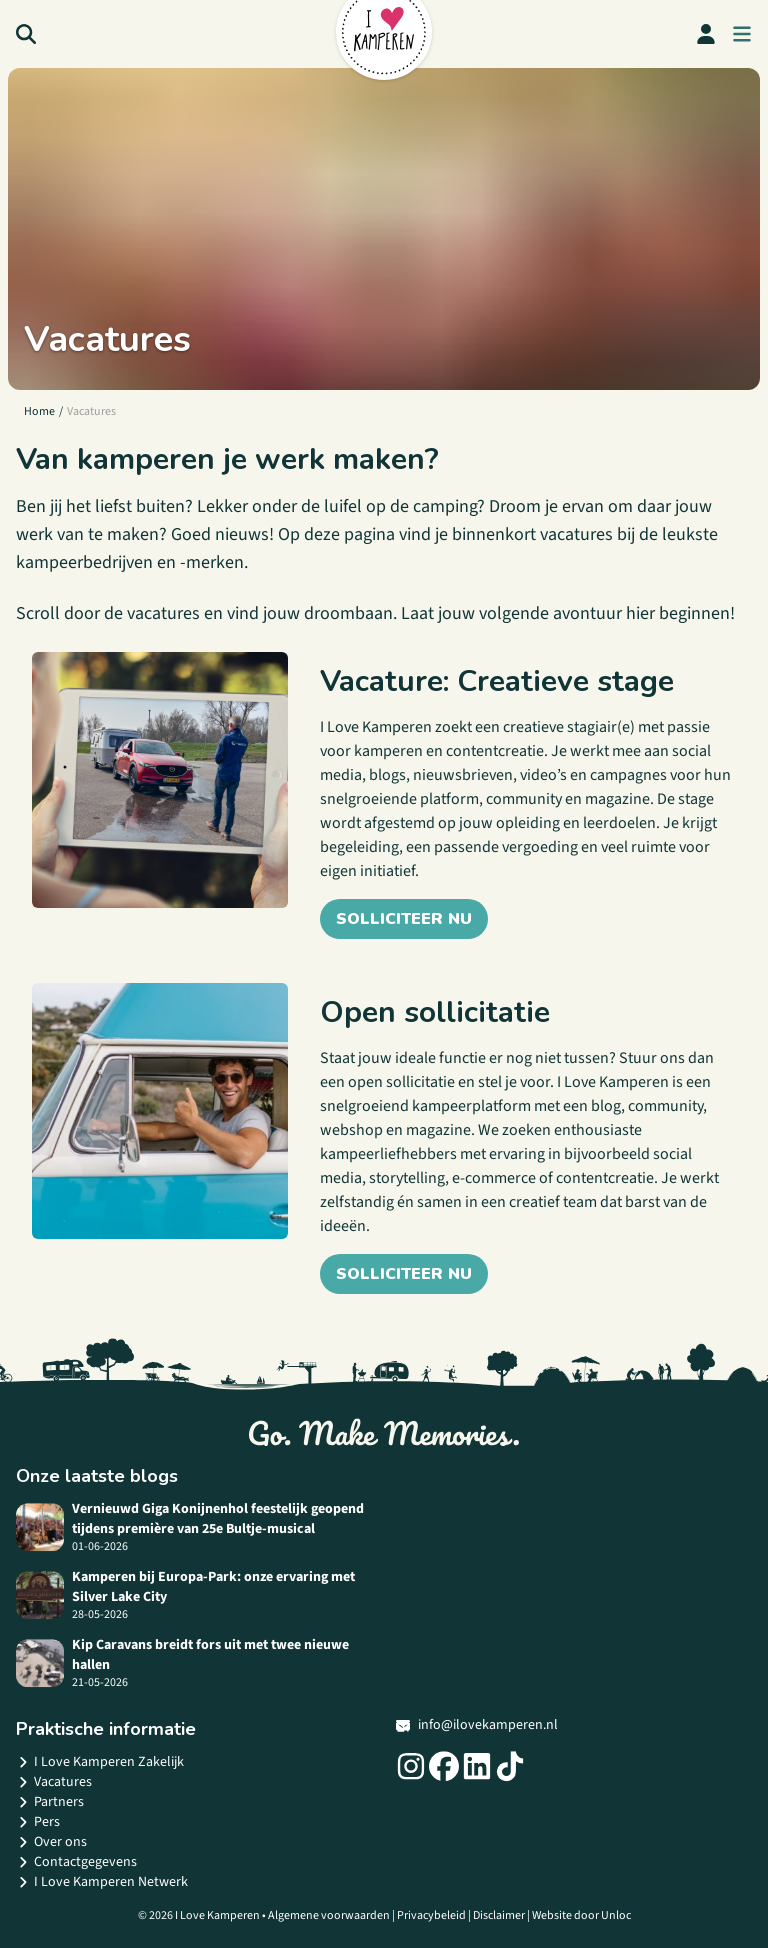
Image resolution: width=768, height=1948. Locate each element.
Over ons (51, 1842)
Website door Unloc (581, 1915)
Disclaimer (499, 1915)
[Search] (26, 34)
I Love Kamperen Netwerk (102, 1882)
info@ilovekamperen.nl (477, 1725)
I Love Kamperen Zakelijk (100, 1762)
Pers (38, 1822)
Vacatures (54, 1782)
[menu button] (742, 34)
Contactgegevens (76, 1862)
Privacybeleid (431, 1915)
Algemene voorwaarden (329, 1915)
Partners (50, 1802)
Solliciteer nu (404, 919)
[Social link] (411, 1766)
